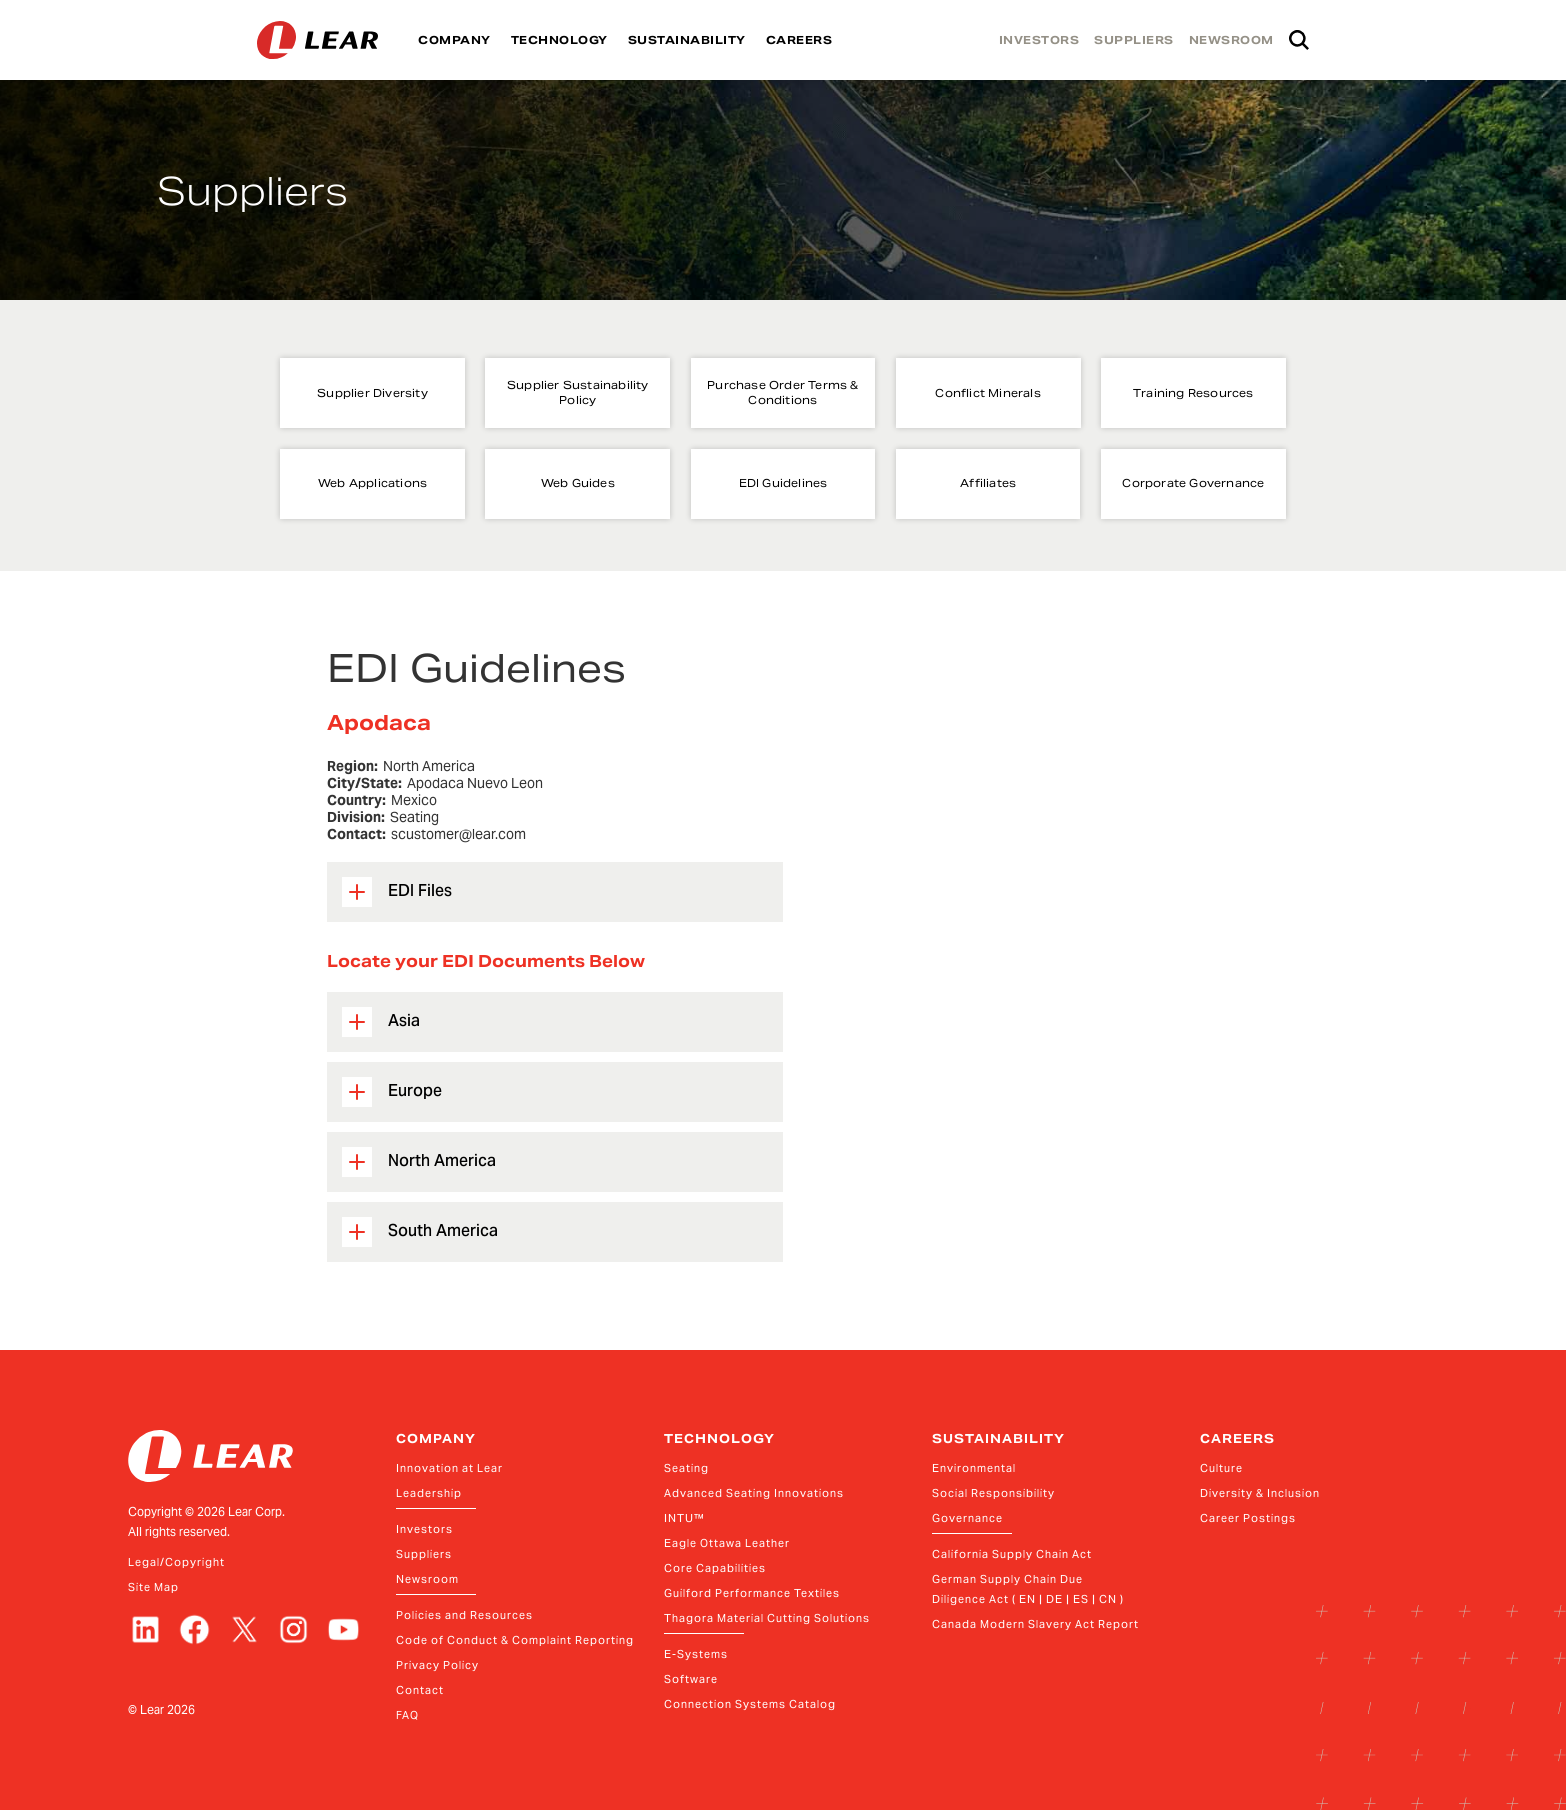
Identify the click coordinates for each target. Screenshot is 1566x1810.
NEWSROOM (1231, 40)
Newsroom (427, 1579)
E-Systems (696, 1654)
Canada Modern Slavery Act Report (1035, 1624)
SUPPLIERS (1134, 40)
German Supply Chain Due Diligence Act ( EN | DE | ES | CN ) (1028, 1589)
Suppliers (424, 1554)
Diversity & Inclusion (1260, 1493)
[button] (555, 892)
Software (691, 1679)
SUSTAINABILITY (687, 40)
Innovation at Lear (449, 1468)
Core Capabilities (715, 1568)
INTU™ (684, 1518)
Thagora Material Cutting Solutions (767, 1618)
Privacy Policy (437, 1665)
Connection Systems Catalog (750, 1704)
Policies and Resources (464, 1615)
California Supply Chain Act (1012, 1554)
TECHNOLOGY (559, 40)
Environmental (974, 1468)
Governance (967, 1518)
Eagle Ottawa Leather (727, 1543)
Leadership (429, 1493)
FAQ (407, 1715)
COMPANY (454, 40)
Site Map (153, 1587)
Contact (420, 1690)
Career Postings (1248, 1518)
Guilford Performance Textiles (752, 1593)
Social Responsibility (993, 1493)
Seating (686, 1468)
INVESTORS (1039, 40)
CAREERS (799, 40)
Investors (424, 1529)
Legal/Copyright (176, 1562)
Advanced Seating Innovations (754, 1493)
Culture (1221, 1468)
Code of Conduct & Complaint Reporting (515, 1640)
